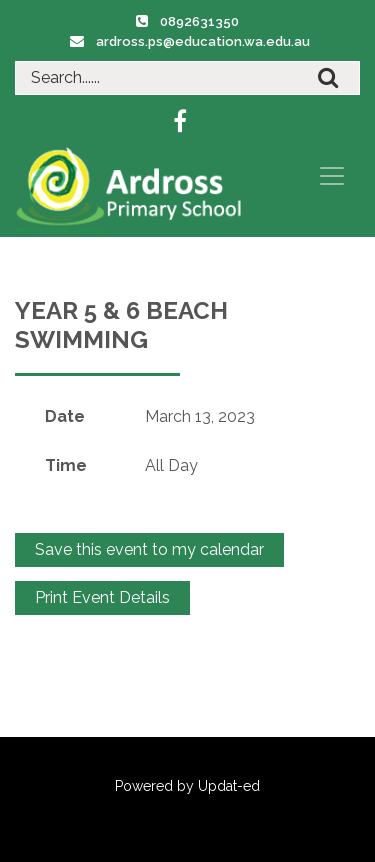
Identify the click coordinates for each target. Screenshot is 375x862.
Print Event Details (102, 597)
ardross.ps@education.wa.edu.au (203, 41)
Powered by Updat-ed (187, 786)
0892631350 (199, 21)
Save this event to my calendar (149, 549)
